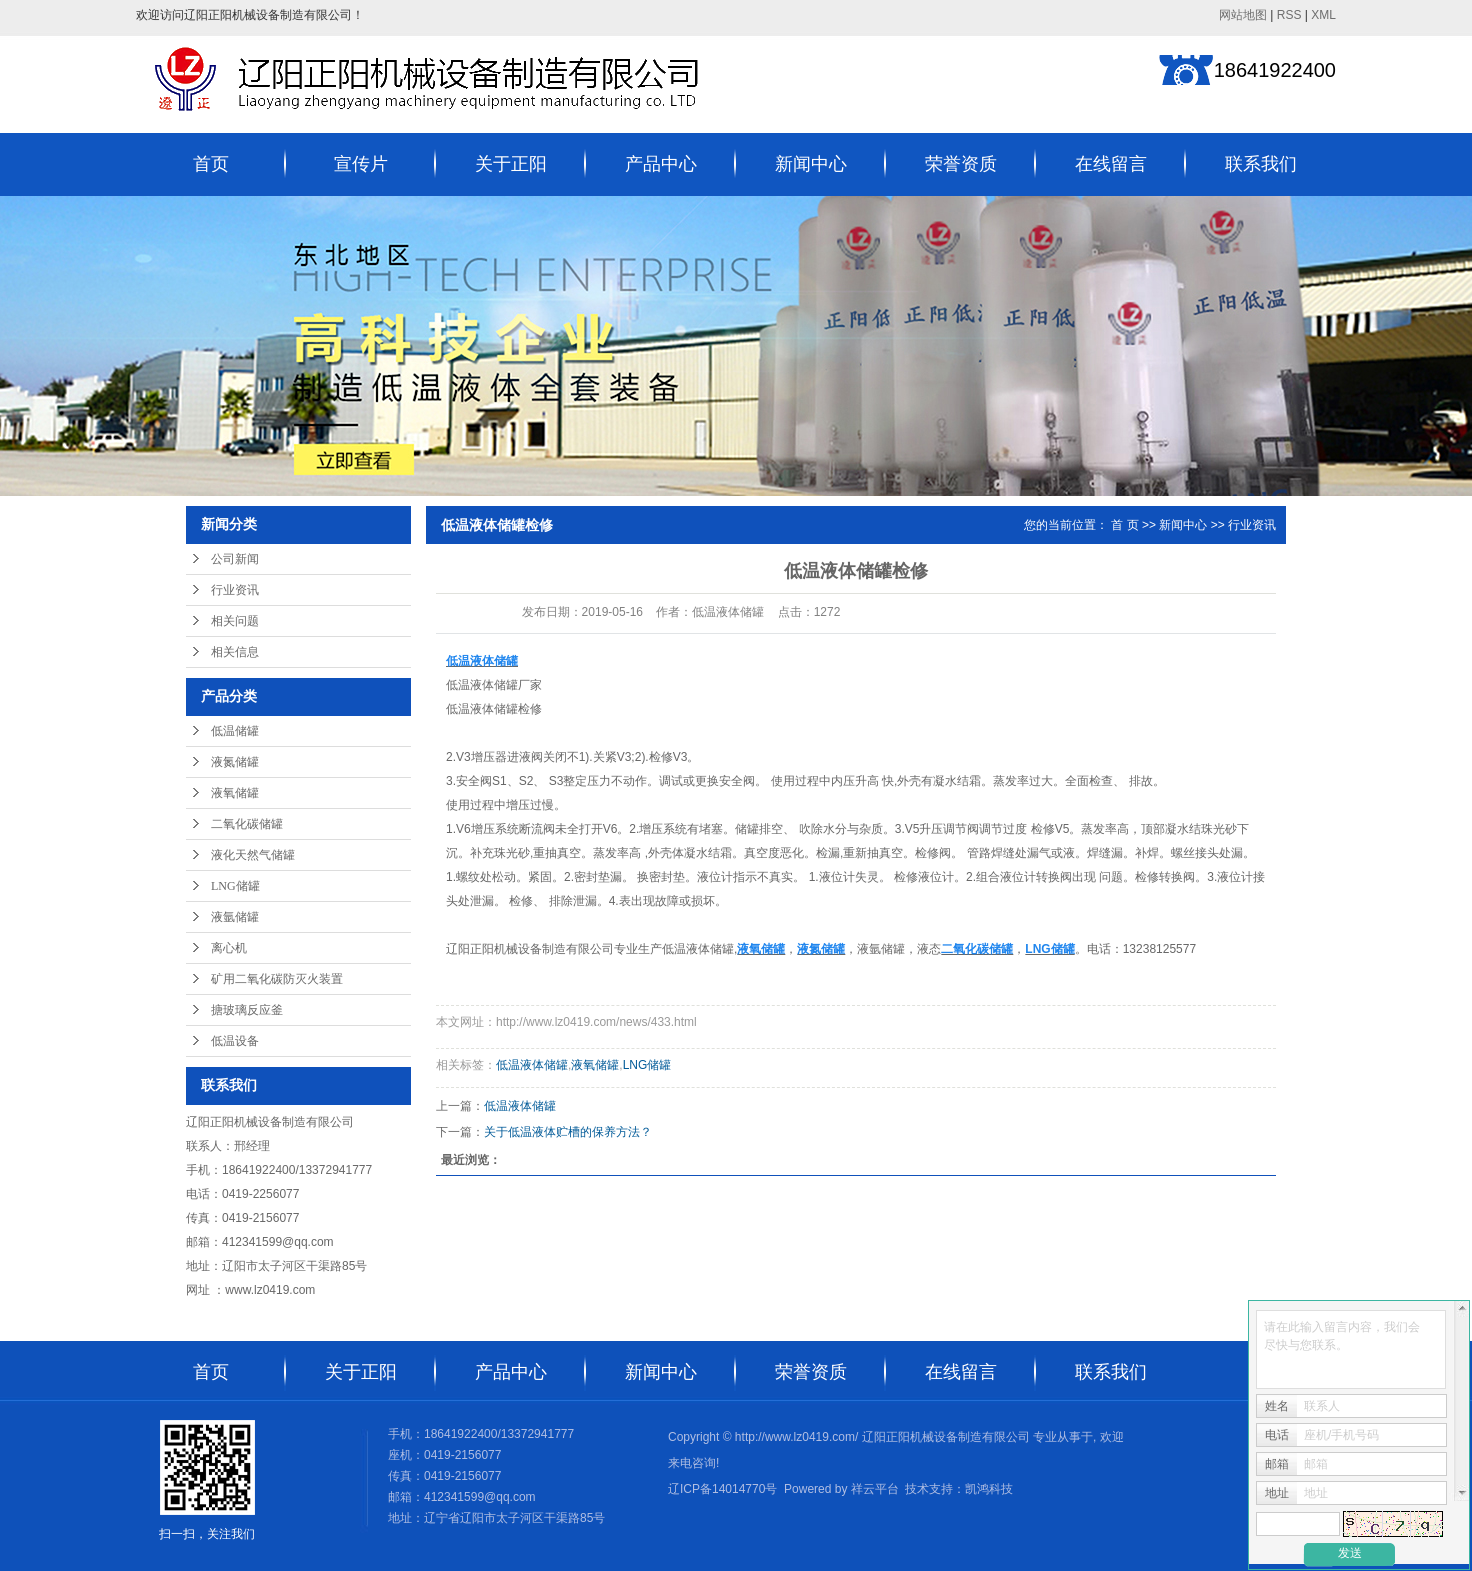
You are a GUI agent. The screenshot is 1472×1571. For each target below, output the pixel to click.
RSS (1289, 15)
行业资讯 (235, 590)
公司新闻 (235, 559)
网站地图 (1243, 15)
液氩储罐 (235, 917)
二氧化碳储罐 (247, 824)
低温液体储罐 (482, 685)
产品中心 (661, 164)
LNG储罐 (235, 886)
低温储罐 (235, 731)
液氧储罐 (235, 793)
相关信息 (235, 652)
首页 (211, 164)
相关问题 (235, 621)
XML (1323, 15)
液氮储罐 (235, 762)
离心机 (229, 948)
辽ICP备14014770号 (722, 1489)
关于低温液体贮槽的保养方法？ (568, 1132)
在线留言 (1111, 164)
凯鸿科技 (989, 1489)
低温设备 (235, 1041)
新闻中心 (811, 164)
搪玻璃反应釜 (247, 1010)
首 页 (1124, 525)
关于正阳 (511, 164)
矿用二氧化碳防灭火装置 (277, 979)
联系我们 (1261, 164)
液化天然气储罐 (253, 855)
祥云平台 (875, 1489)
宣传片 (361, 164)
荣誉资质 (961, 164)
